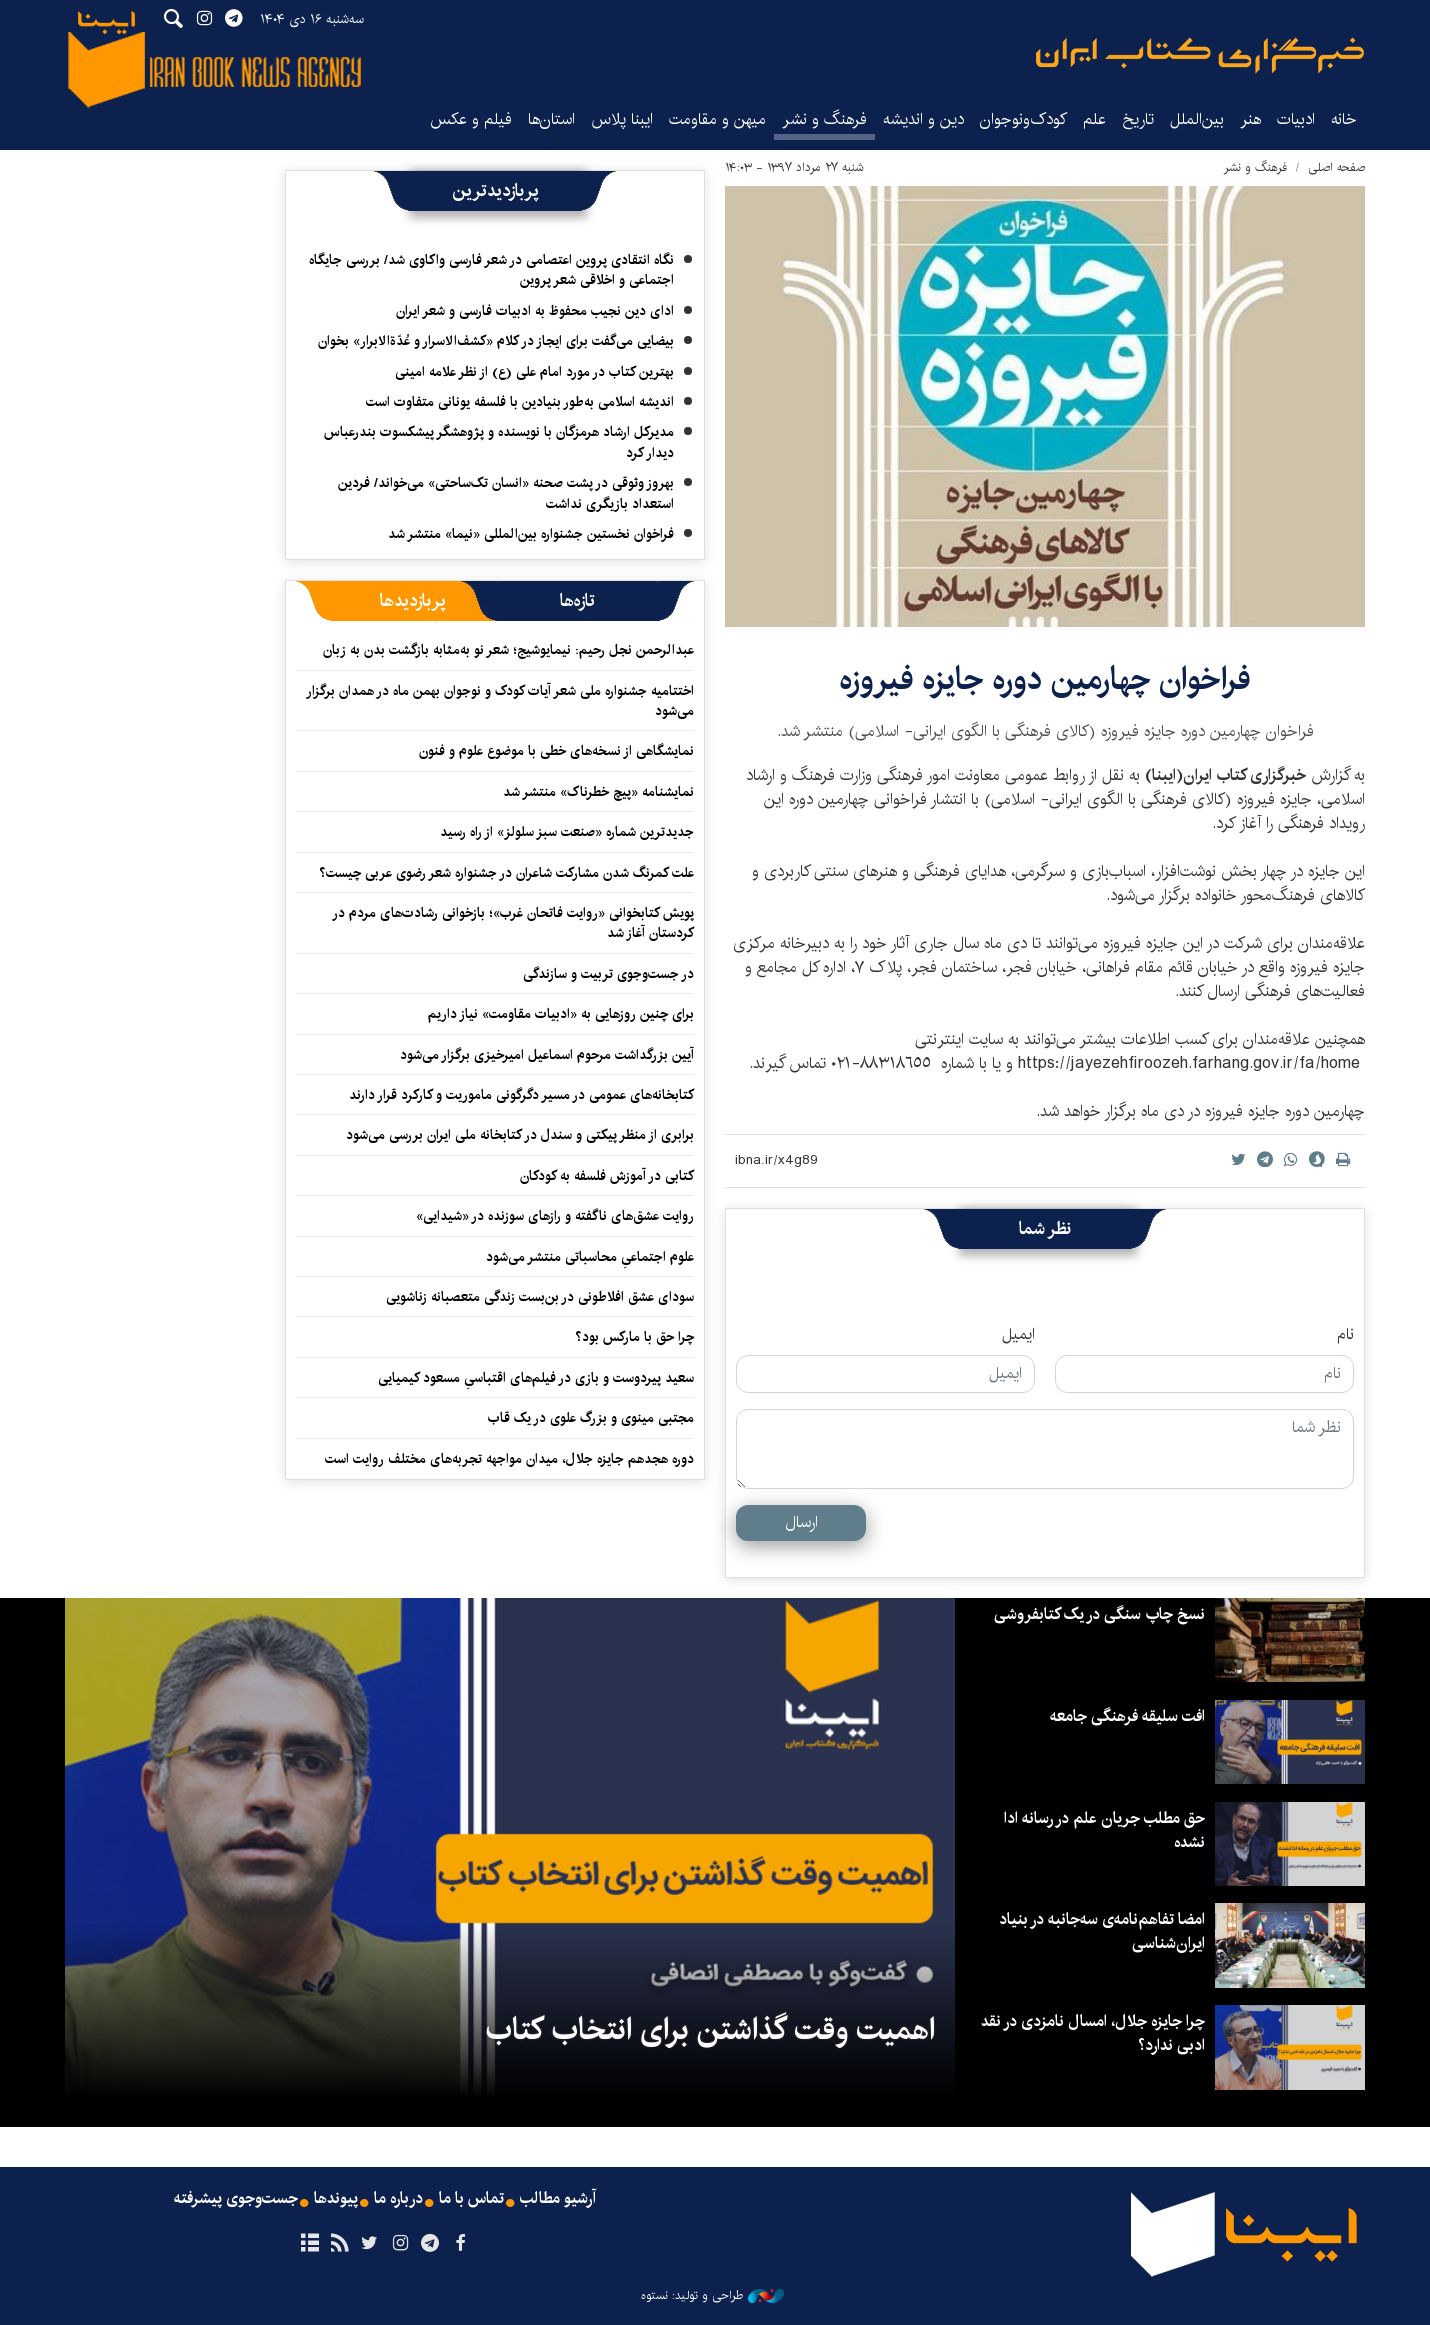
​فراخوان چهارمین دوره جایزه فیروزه (1045, 679)
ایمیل (1018, 1335)
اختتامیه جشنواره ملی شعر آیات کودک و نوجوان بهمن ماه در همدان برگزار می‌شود (500, 701)
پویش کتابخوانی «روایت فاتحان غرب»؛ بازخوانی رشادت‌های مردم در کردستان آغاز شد (513, 923)
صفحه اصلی (1336, 167)
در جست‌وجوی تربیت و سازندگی (608, 974)
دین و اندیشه (923, 119)
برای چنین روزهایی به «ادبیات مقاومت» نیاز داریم (561, 1014)
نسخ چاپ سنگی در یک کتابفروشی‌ (1099, 1614)
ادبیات (1296, 119)
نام (1345, 1335)
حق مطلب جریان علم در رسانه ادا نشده (1104, 1830)
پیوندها (336, 2199)
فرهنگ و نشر (824, 119)
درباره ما (398, 2199)
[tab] (577, 601)
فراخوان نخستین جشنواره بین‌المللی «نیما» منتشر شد (531, 534)
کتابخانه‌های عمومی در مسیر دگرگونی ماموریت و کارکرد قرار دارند (521, 1095)
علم (1094, 119)
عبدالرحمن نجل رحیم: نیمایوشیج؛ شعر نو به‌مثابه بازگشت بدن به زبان (508, 650)
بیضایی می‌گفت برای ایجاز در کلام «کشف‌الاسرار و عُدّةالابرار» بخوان (496, 341)
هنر (1250, 119)
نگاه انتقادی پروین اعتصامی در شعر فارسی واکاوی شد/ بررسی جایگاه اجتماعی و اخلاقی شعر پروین (491, 270)
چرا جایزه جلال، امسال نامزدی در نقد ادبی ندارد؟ (1093, 2033)
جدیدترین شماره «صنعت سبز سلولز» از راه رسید (567, 832)
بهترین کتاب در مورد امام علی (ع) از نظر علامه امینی (534, 372)
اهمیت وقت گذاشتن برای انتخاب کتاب (710, 2030)
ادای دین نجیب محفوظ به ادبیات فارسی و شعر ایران (535, 311)
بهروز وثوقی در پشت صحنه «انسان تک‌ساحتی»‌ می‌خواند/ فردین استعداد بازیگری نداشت (506, 493)
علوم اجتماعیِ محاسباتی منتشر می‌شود (590, 1257)
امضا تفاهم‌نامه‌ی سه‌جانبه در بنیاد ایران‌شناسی (1102, 1931)
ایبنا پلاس (622, 119)
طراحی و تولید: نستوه (712, 2296)
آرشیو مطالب (558, 2199)
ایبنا (1200, 55)
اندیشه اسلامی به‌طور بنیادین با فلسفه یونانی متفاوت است (520, 402)
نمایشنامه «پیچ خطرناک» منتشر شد (598, 792)
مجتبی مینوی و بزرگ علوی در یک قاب (591, 1418)
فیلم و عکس (471, 119)
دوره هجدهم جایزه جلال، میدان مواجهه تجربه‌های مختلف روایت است (509, 1459)
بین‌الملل (1197, 119)
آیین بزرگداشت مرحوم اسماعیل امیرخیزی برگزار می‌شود (547, 1055)
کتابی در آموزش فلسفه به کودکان (607, 1176)
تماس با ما (471, 2199)
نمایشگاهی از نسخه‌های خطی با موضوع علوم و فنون (556, 751)
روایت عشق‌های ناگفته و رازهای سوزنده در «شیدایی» (555, 1216)
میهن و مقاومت (717, 119)
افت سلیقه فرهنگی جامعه (1127, 1716)
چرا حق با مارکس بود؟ (634, 1337)
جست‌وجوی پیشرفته (236, 2199)
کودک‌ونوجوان (1023, 119)
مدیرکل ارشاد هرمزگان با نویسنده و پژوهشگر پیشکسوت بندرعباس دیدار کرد (499, 442)
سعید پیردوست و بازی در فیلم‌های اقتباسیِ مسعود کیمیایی (536, 1378)
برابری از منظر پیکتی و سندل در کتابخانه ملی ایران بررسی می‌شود (520, 1135)
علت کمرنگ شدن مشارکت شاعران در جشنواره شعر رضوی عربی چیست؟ (506, 873)
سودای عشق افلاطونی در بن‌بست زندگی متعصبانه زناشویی (540, 1297)
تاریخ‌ (1138, 119)
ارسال (801, 1522)
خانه (1344, 119)
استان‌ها (551, 119)
